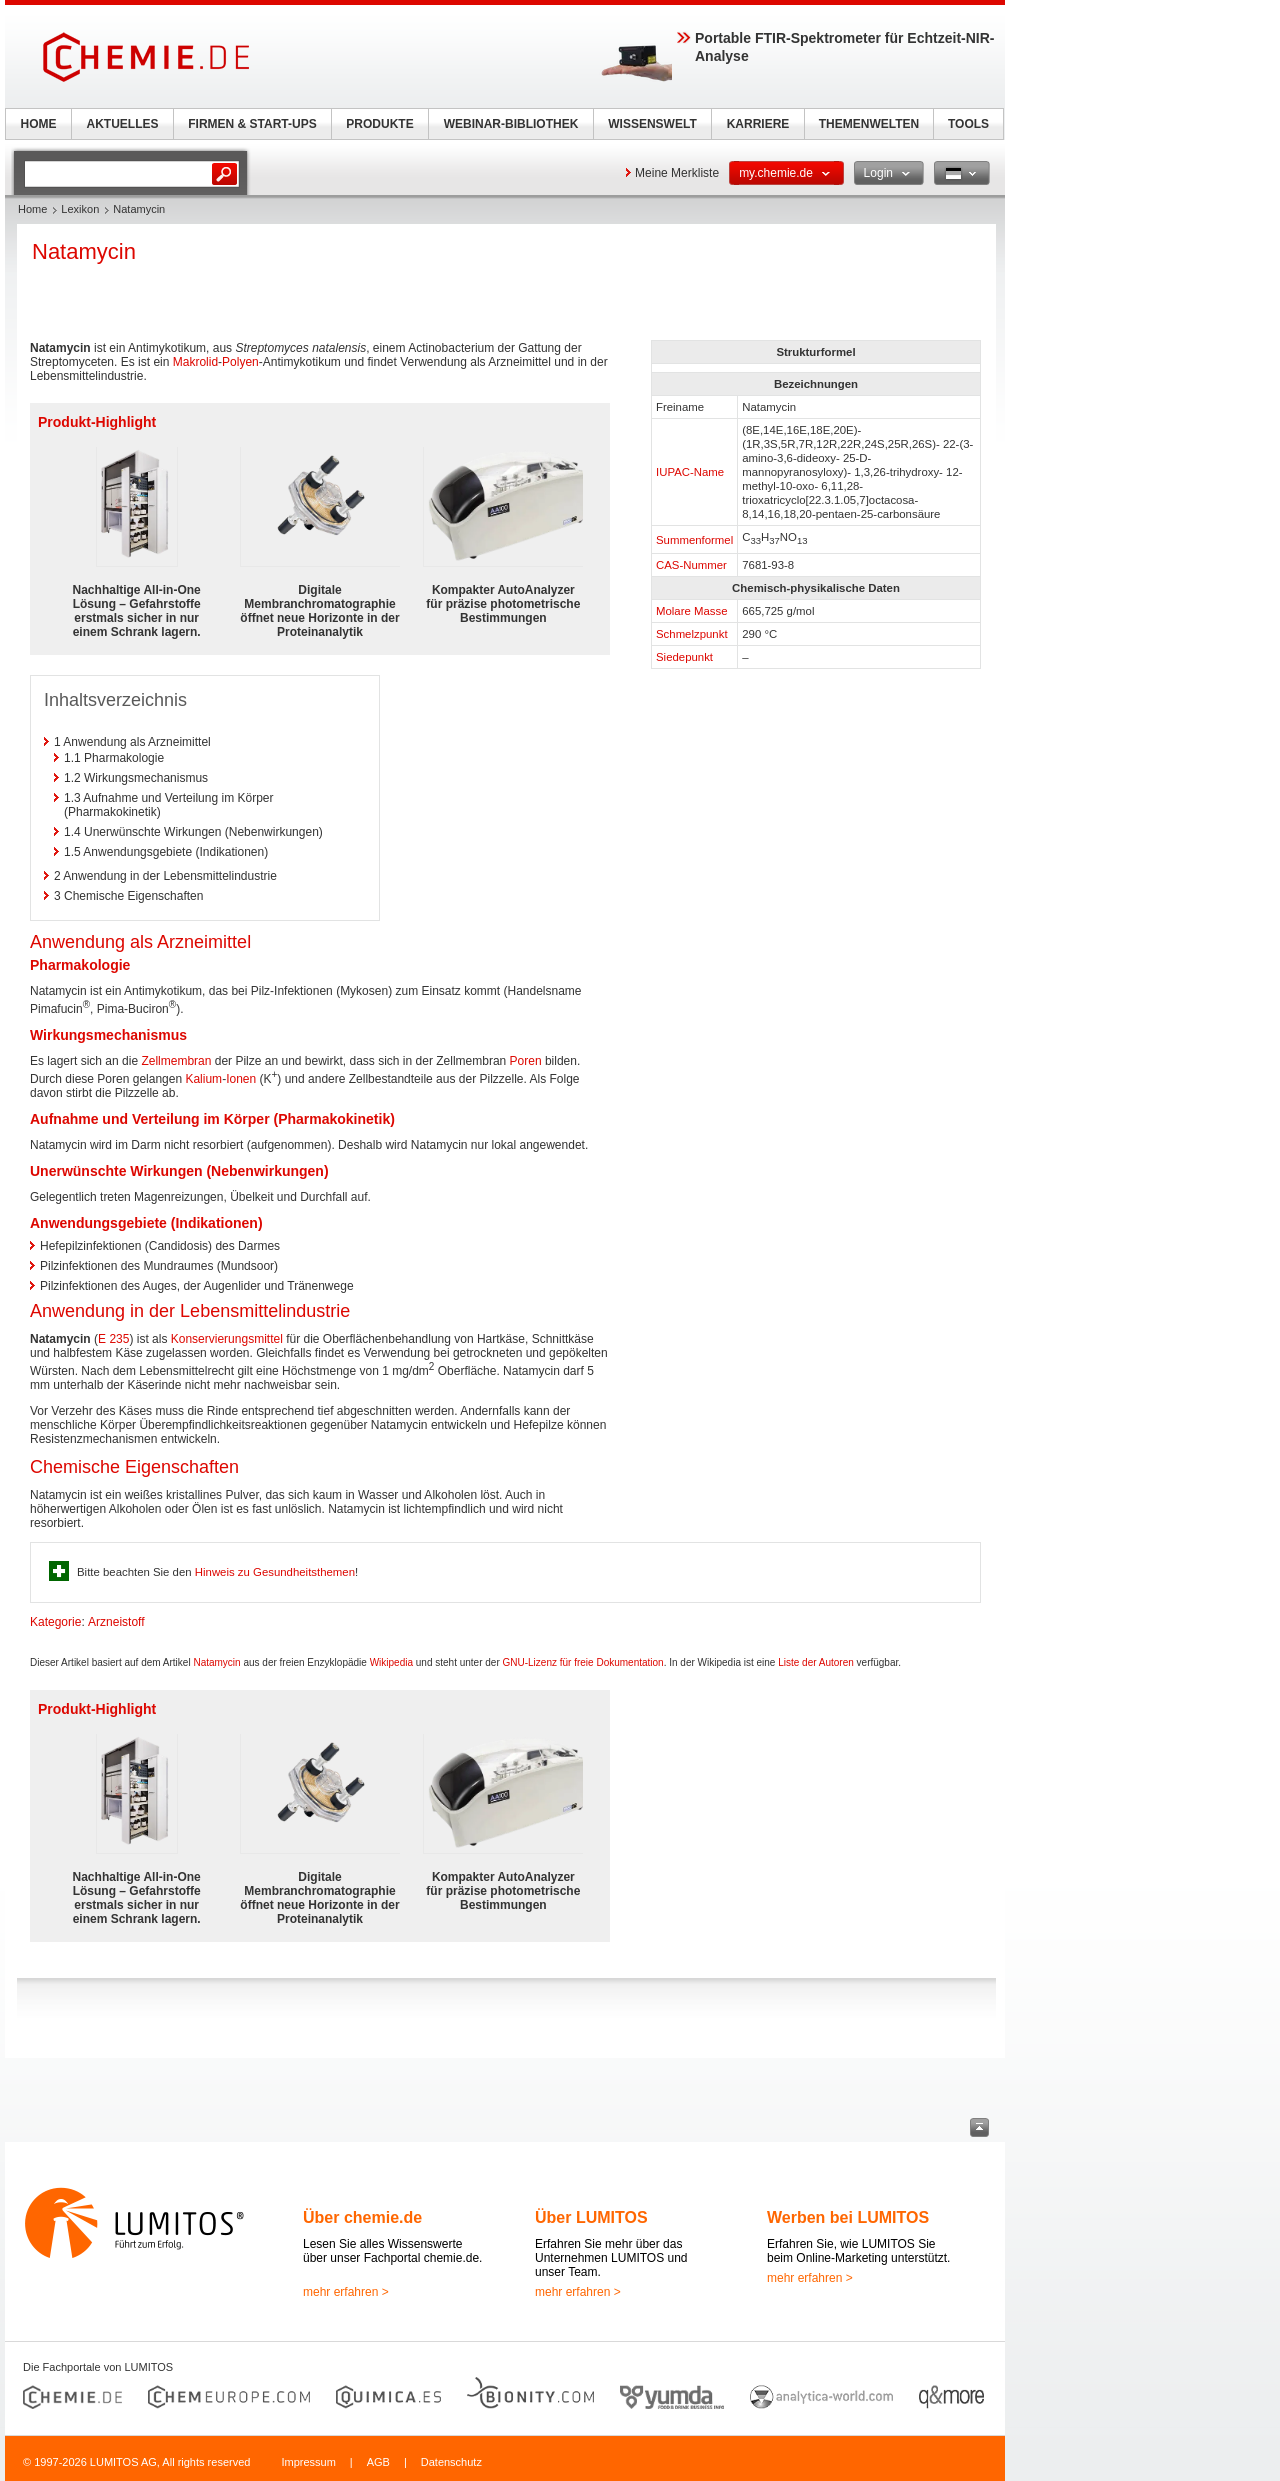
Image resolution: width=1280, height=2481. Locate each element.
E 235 (113, 1339)
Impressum (308, 2462)
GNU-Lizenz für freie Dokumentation (583, 1662)
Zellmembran (176, 1061)
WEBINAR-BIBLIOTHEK (511, 124)
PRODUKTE (379, 124)
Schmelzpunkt (692, 634)
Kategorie (55, 1622)
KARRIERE (758, 124)
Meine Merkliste (677, 173)
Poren (526, 1061)
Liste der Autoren (816, 1662)
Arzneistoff (116, 1622)
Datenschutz (451, 2462)
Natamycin (216, 1662)
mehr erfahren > (346, 2292)
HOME (39, 124)
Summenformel (694, 540)
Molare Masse (692, 611)
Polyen (240, 362)
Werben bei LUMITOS (848, 2217)
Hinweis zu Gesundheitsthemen (275, 1572)
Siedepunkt (684, 657)
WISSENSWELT (652, 124)
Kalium (203, 1079)
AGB (378, 2462)
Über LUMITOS (591, 2217)
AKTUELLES (123, 124)
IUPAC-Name (690, 472)
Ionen (241, 1079)
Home (32, 209)
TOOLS (968, 124)
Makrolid (195, 362)
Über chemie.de (362, 2217)
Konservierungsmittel (227, 1339)
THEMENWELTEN (869, 124)
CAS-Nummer (691, 565)
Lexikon (80, 209)
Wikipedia (391, 1662)
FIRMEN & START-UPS (252, 124)
